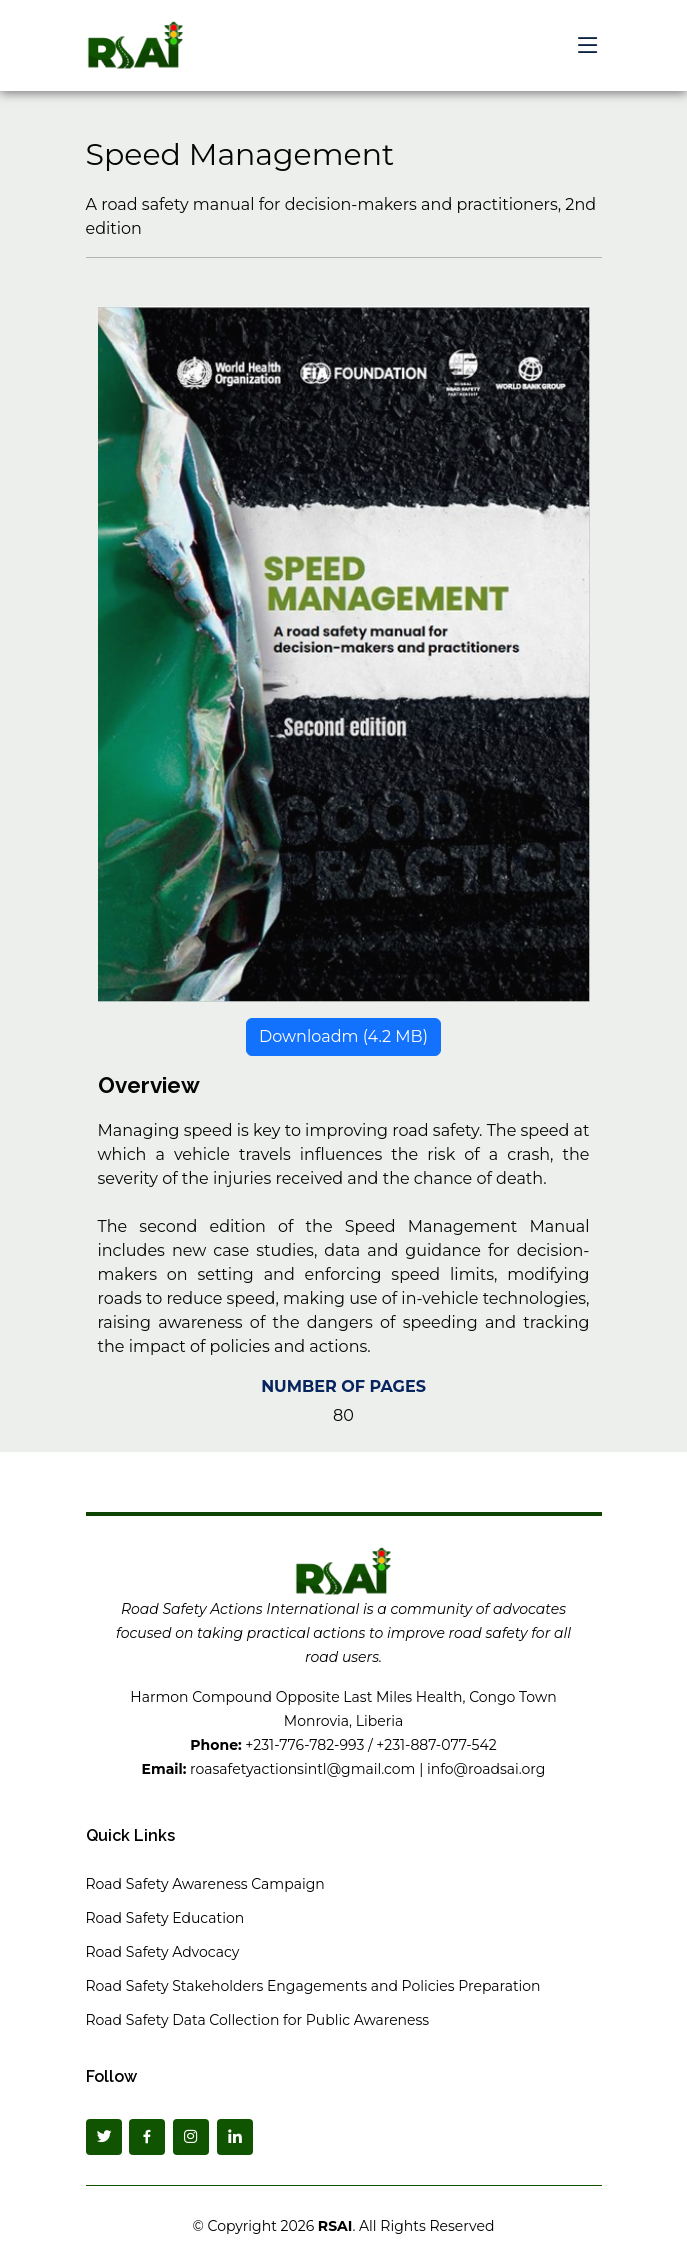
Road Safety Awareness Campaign (205, 1884)
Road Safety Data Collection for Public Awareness (258, 2020)
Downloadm (343, 1044)
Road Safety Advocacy (163, 1952)
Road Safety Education (165, 1918)
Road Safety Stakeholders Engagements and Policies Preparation (313, 1986)
